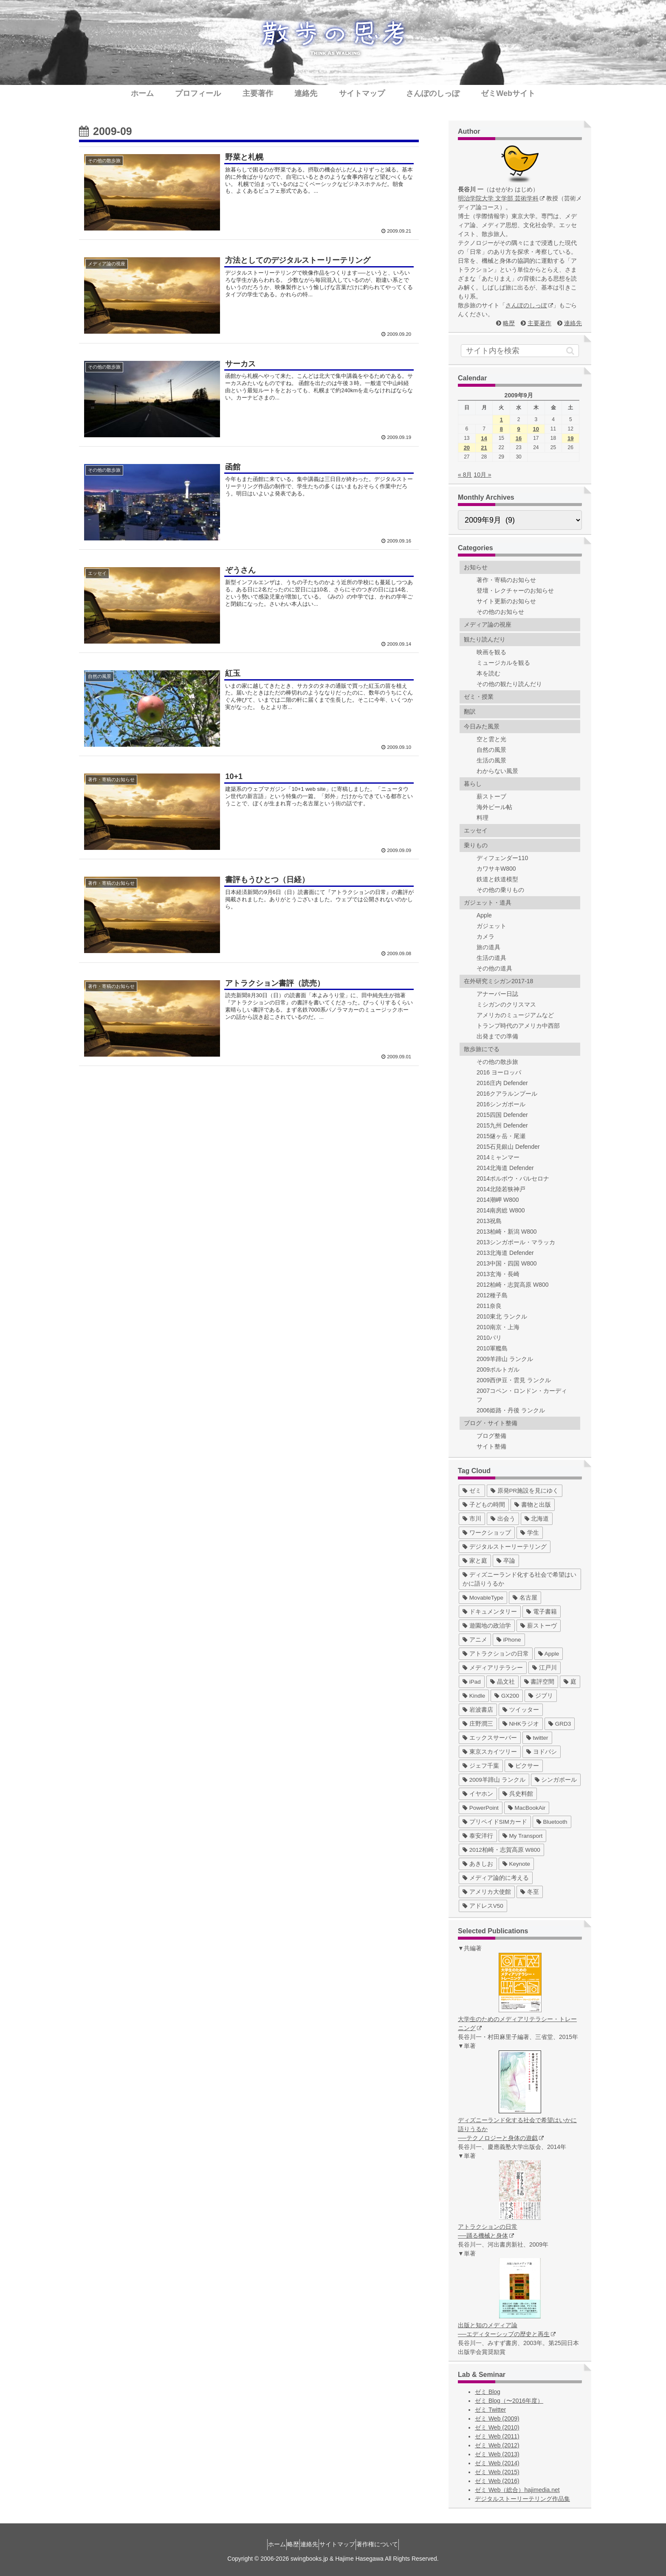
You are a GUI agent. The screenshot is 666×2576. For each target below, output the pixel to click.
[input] (520, 350)
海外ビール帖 (494, 807)
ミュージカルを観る (503, 662)
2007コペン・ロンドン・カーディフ (522, 1395)
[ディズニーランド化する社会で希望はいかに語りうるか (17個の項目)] (520, 1579)
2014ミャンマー (498, 1157)
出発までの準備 (497, 1036)
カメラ (485, 936)
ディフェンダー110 (502, 858)
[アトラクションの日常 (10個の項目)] (496, 1654)
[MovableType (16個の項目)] (483, 1598)
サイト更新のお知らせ (506, 601)
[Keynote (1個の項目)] (516, 1864)
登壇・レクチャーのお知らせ (515, 590)
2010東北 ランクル (502, 1316)
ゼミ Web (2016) (497, 2481)
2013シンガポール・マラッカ (516, 1242)
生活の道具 (491, 957)
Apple (484, 915)
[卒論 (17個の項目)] (506, 1561)
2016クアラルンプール (507, 1093)
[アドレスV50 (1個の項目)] (483, 1906)
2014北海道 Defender (505, 1167)
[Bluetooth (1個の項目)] (552, 1822)
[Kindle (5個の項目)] (474, 1696)
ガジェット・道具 (487, 902)
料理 (482, 817)
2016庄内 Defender (502, 1083)
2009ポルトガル (498, 1369)
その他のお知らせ (500, 611)
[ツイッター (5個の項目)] (521, 1710)
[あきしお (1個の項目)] (478, 1864)
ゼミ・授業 (479, 696)
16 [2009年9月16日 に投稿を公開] (519, 438)
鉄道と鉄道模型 (497, 879)
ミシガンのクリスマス (506, 1004)
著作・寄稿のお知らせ (506, 580)
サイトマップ (345, 2544)
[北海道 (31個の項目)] (537, 1519)
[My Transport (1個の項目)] (523, 1836)
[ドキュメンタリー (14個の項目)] (490, 1612)
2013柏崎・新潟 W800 (507, 1231)
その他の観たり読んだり (509, 684)
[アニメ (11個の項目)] (475, 1640)
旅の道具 (488, 947)
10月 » (482, 474)
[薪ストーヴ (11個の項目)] (538, 1626)
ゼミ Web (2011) (497, 2436)
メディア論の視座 (487, 624)
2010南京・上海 (498, 1327)
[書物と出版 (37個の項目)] (533, 1505)
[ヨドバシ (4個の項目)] (541, 1752)
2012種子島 (492, 1295)
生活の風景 (491, 760)
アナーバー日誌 (497, 993)
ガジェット (491, 925)
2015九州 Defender (502, 1125)
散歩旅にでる (482, 1049)
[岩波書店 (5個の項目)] (478, 1710)
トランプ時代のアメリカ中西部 (518, 1025)
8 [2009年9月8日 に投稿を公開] (501, 429)
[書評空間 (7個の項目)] (539, 1682)
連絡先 (573, 323)
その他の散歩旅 (497, 1061)
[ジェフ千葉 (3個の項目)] (481, 1766)
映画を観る (491, 652)
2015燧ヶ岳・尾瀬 (501, 1136)
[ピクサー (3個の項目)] (524, 1766)
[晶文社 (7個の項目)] (502, 1682)
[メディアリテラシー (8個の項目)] (493, 1668)
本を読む (488, 673)
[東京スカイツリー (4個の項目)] (490, 1752)
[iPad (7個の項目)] (472, 1682)
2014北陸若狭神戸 (501, 1189)
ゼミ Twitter (490, 2409)
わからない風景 (497, 771)
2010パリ (489, 1337)
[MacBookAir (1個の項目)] (527, 1808)
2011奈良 (489, 1305)
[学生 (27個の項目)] (529, 1533)
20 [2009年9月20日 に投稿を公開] (467, 447)
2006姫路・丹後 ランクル (511, 1410)
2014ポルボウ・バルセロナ (513, 1178)
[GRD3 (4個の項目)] (560, 1724)
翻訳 (470, 711)
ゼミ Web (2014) (497, 2463)
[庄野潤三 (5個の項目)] (478, 1724)
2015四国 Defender (502, 1114)
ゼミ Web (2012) (497, 2445)
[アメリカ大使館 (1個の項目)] (487, 1892)
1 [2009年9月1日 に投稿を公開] (501, 419)
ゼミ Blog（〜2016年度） (509, 2400)
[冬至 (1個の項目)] (529, 1892)
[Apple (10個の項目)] (548, 1654)
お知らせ (476, 567)
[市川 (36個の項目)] (472, 1519)
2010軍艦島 (492, 1348)
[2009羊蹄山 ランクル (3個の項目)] (494, 1780)
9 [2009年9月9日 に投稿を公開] (518, 429)
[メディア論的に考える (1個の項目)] (496, 1878)
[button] (570, 350)
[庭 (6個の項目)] (570, 1682)
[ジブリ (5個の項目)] (541, 1696)
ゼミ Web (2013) (497, 2454)
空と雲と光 (491, 739)
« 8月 (465, 474)
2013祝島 (489, 1221)
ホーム (262, 2544)
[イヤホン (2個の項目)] (478, 1794)
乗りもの (476, 845)
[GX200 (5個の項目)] (507, 1696)
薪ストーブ (491, 796)
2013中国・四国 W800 (507, 1263)
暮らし (473, 783)
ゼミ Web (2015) (497, 2472)
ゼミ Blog (487, 2391)
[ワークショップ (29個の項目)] (487, 1533)
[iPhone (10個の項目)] (509, 1640)
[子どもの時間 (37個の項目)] (484, 1505)
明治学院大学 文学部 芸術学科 (501, 198)
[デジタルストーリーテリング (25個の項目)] (504, 1547)
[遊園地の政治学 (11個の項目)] (487, 1626)
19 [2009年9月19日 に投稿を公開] (570, 438)
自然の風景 (491, 749)
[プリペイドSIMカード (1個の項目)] (495, 1822)
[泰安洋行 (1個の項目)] (478, 1836)
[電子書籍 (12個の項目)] (541, 1612)
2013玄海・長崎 (498, 1274)
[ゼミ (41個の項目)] (472, 1491)
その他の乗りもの (500, 889)
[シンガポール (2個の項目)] (556, 1780)
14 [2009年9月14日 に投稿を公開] (484, 438)
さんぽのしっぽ (529, 305)
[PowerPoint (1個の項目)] (480, 1808)
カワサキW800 (496, 868)
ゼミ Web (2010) (497, 2427)
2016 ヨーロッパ (499, 1072)
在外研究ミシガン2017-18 (498, 981)
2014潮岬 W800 (498, 1199)
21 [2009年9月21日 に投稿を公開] (484, 447)
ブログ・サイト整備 (490, 1423)
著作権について (392, 2544)
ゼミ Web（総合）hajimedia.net (517, 2489)
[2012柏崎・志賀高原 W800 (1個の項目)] (501, 1850)
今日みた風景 (482, 726)
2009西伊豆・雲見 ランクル (514, 1380)
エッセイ (476, 830)
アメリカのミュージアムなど (515, 1015)
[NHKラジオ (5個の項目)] (521, 1724)
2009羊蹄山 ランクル (505, 1358)
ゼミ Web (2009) (497, 2418)
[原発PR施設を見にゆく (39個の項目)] (525, 1491)
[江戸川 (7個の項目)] (544, 1668)
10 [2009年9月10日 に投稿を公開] (536, 429)
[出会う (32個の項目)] (503, 1519)
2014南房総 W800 (501, 1210)
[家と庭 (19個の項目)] (475, 1561)
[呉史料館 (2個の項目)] (518, 1794)
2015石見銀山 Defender (508, 1146)
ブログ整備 (491, 1435)
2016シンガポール (501, 1104)
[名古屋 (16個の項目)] (525, 1598)
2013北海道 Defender (505, 1252)
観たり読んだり (484, 639)
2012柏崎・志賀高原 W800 (513, 1284)
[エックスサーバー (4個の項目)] (490, 1738)
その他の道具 (494, 968)
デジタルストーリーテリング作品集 (522, 2498)
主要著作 (539, 323)
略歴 (509, 323)
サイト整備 (491, 1446)
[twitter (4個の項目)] (537, 1738)
